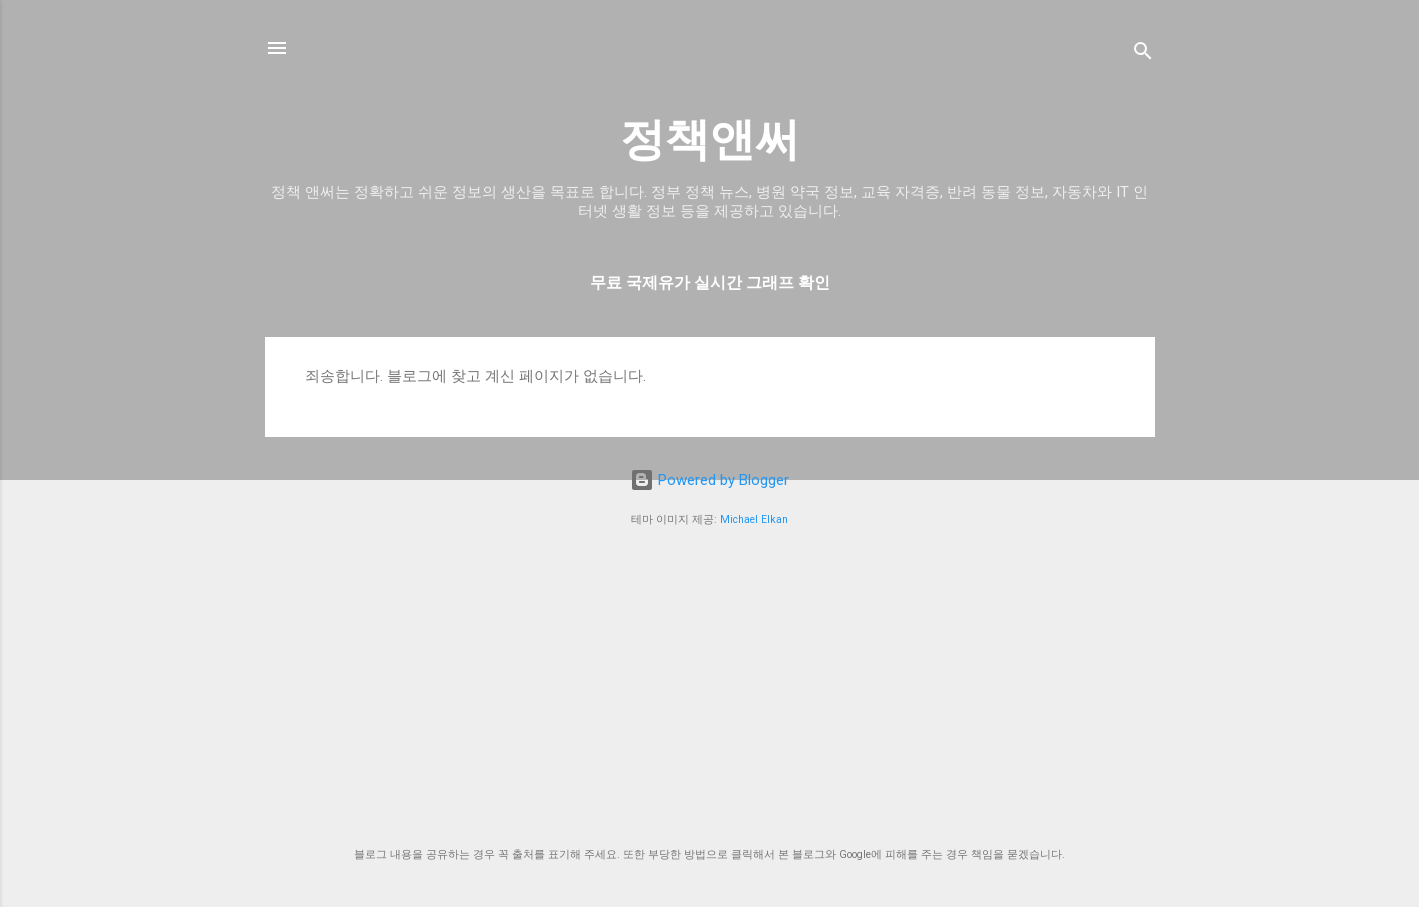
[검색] (1143, 54)
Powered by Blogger (709, 480)
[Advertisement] (710, 688)
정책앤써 (710, 139)
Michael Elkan (754, 519)
